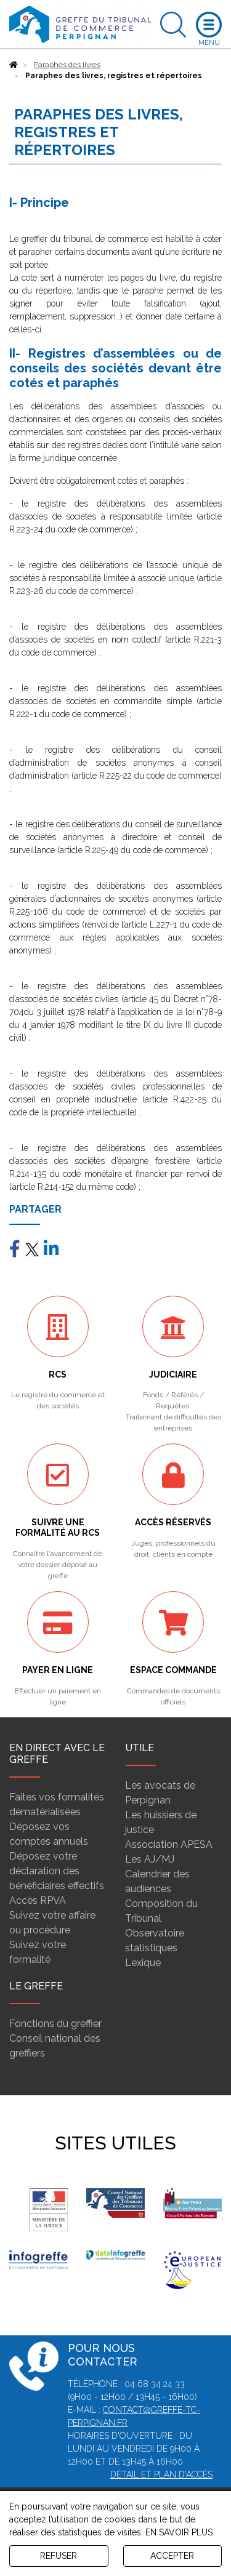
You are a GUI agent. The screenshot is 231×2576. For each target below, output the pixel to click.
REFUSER (58, 2556)
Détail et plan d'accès (161, 2474)
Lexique (143, 1962)
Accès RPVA (37, 1900)
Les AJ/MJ (149, 1859)
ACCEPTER (172, 2556)
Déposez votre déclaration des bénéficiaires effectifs (56, 1871)
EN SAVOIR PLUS (179, 2532)
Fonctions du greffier (55, 2023)
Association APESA (169, 1844)
